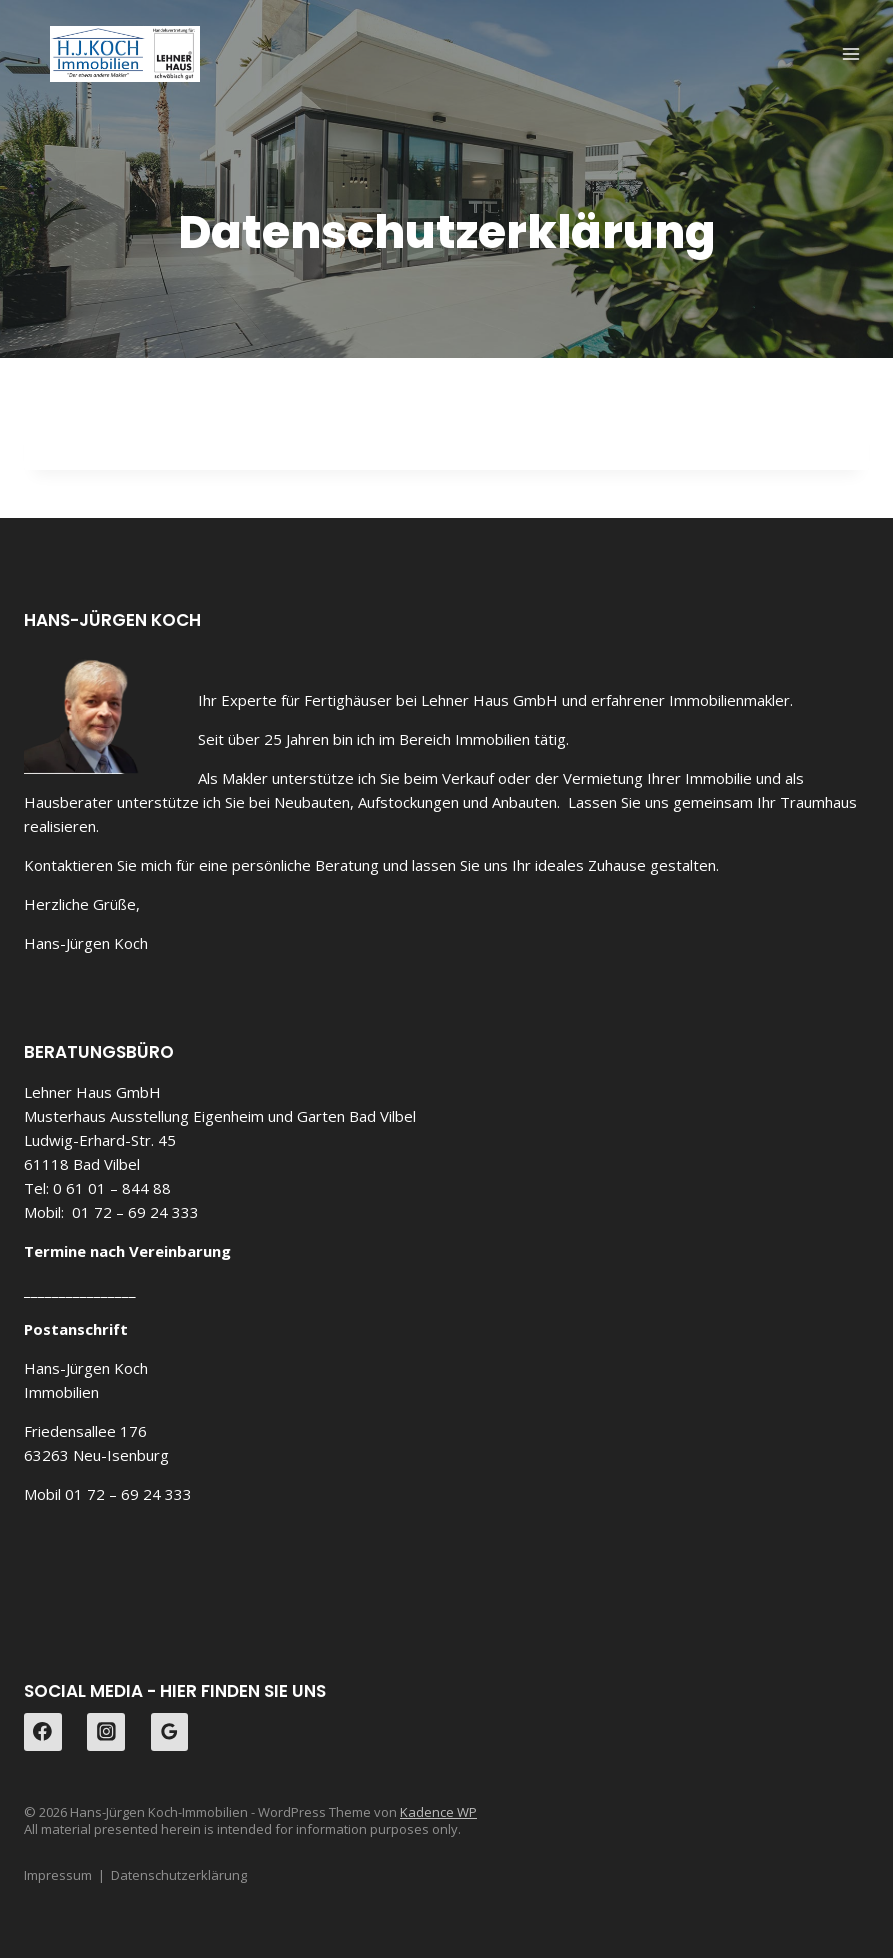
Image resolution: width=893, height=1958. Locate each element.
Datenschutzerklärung (179, 1875)
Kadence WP (438, 1812)
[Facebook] (43, 1732)
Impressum (58, 1875)
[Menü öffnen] (850, 53)
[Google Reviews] (170, 1732)
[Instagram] (106, 1732)
